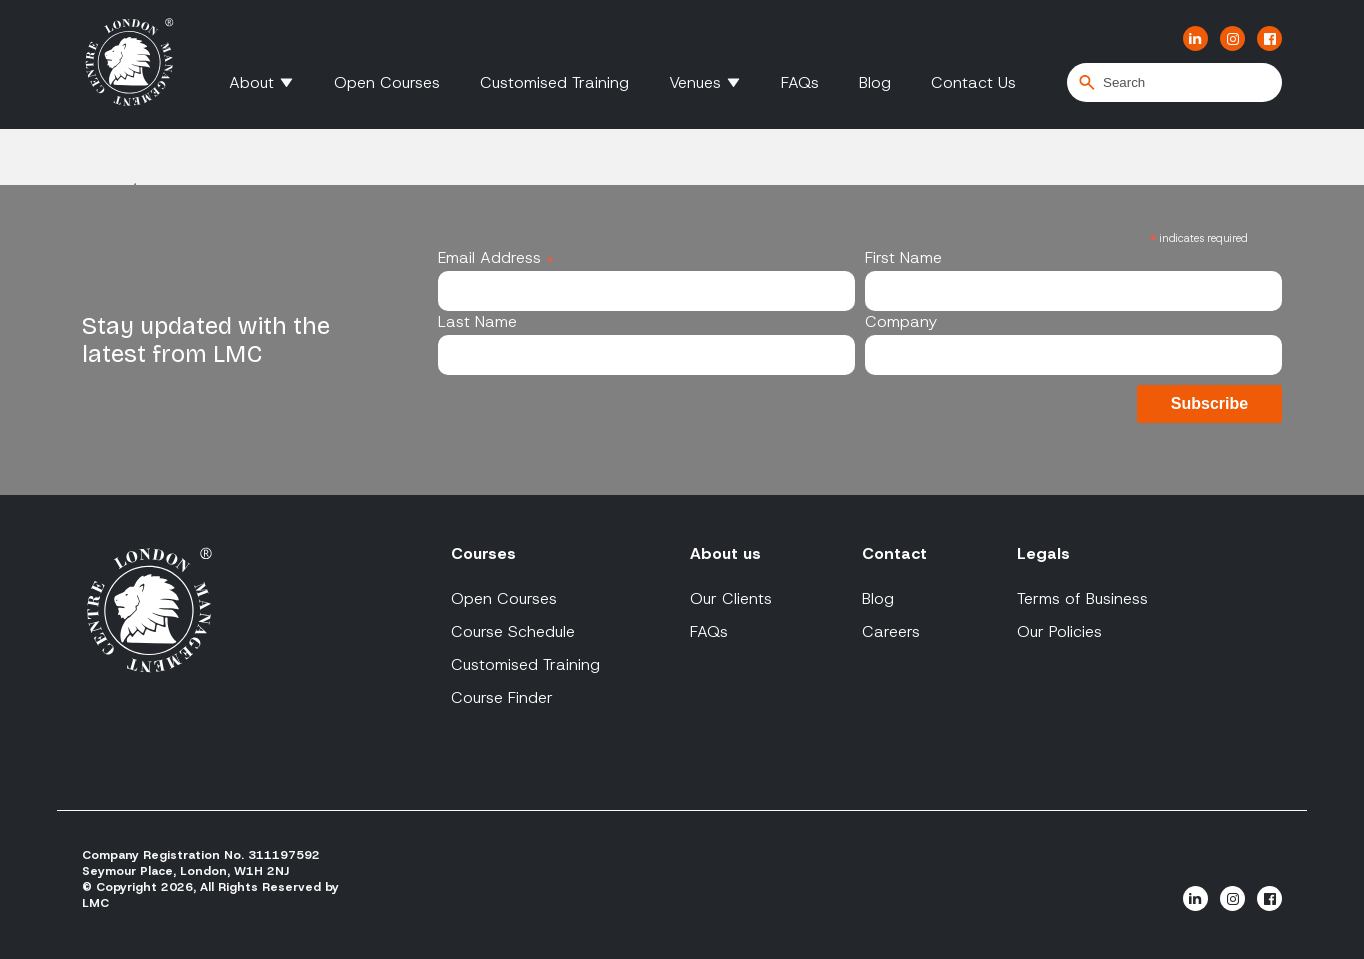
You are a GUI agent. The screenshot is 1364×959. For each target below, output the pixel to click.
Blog (875, 82)
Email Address (496, 257)
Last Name (477, 321)
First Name (903, 257)
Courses (483, 553)
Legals (1043, 553)
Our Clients (731, 598)
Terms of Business (1082, 598)
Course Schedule (513, 631)
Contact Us (973, 82)
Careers (891, 631)
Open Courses (387, 82)
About (251, 82)
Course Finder (502, 697)
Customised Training (554, 82)
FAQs (800, 82)
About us (725, 553)
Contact (894, 553)
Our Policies (1059, 631)
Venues (695, 82)
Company (901, 321)
